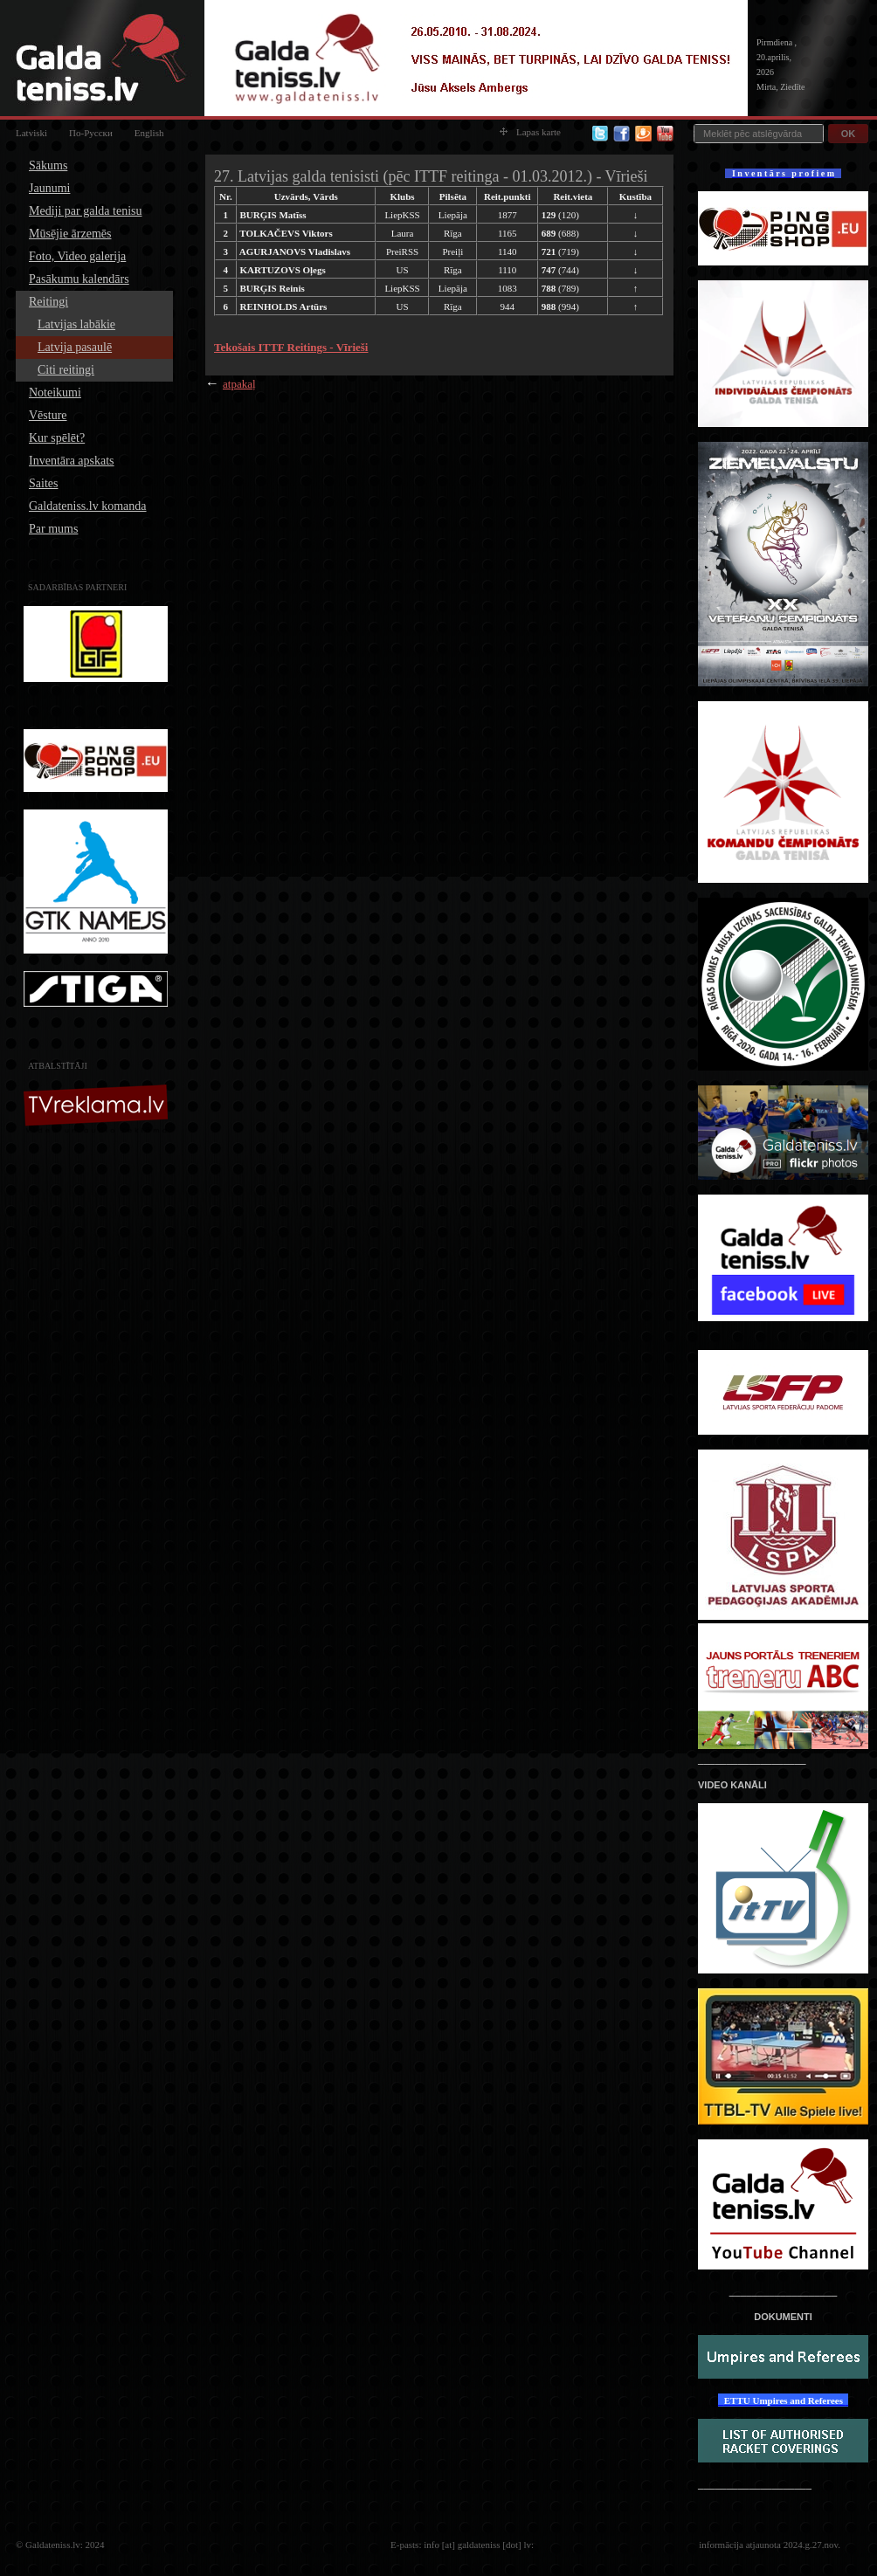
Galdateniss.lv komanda (88, 506)
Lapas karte (530, 132)
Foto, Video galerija (77, 256)
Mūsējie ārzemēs (70, 233)
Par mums (53, 528)
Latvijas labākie (76, 324)
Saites (43, 483)
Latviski (31, 132)
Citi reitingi (66, 369)
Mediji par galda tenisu (85, 210)
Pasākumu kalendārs (79, 279)
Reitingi (48, 301)
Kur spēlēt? (57, 437)
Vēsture (48, 415)
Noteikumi (55, 392)
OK (848, 133)
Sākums (48, 165)
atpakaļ (239, 383)
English (149, 132)
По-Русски (91, 132)
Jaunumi (49, 188)
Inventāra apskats (71, 460)
